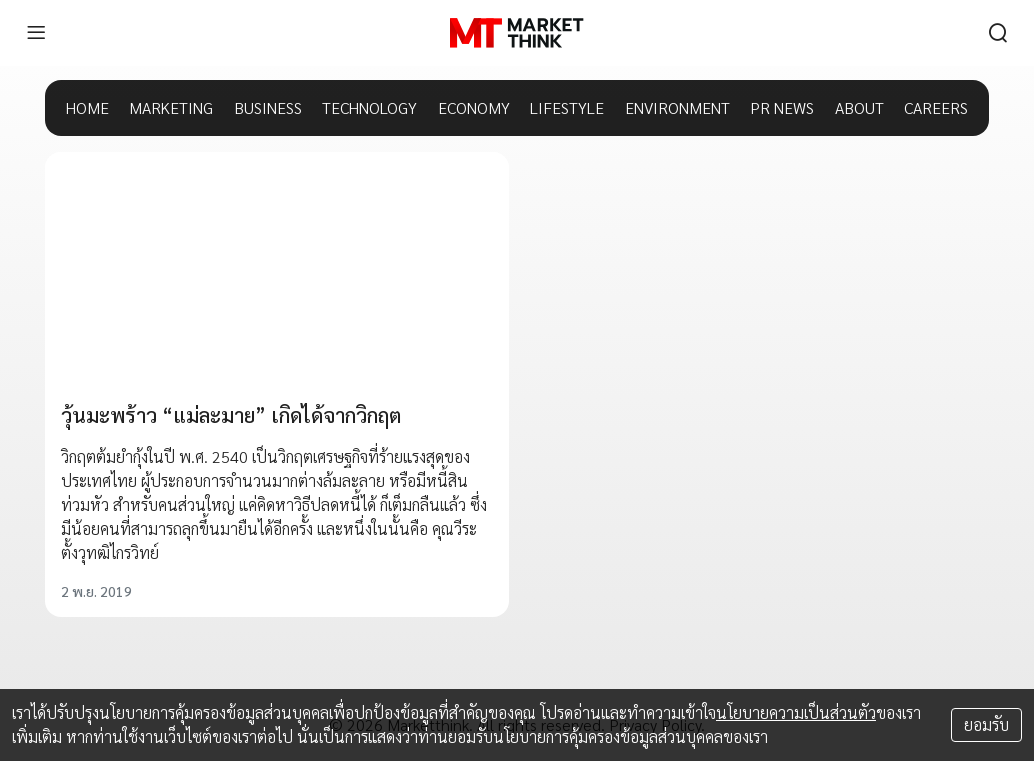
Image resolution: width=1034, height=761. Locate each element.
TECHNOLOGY (369, 107)
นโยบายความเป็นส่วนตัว (796, 712)
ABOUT (859, 107)
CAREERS (936, 107)
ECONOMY (474, 107)
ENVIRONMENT (677, 107)
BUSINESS (268, 107)
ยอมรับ (986, 724)
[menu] (36, 33)
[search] (998, 33)
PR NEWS (782, 107)
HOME (87, 107)
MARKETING (171, 107)
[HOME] (516, 33)
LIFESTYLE (567, 107)
